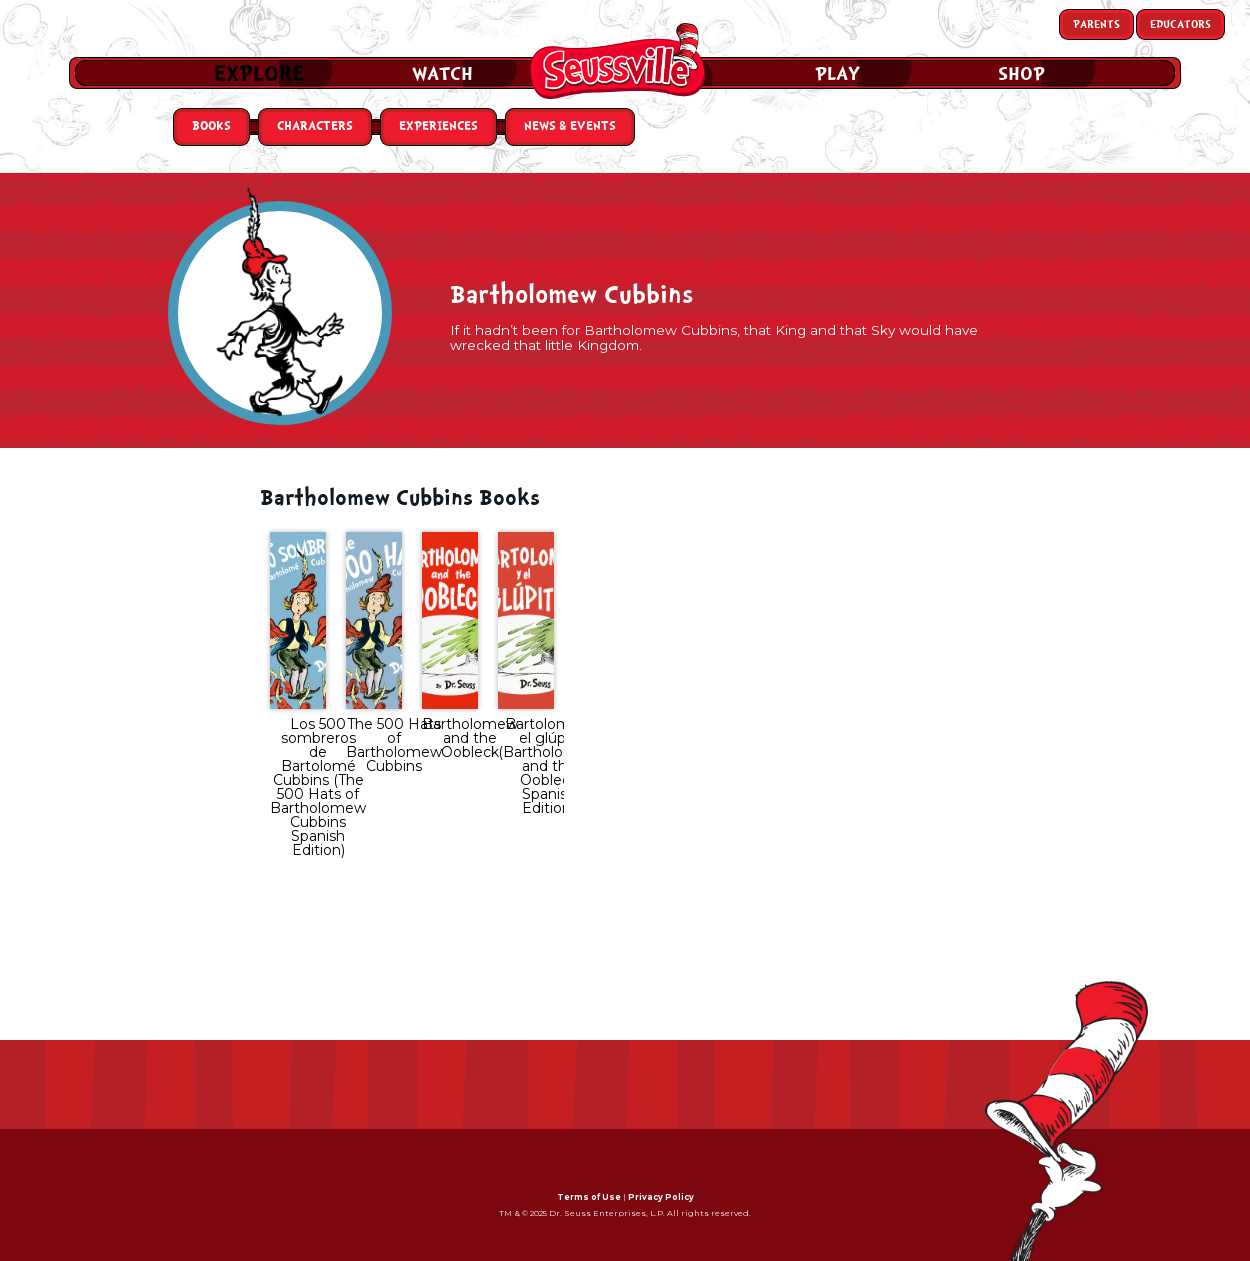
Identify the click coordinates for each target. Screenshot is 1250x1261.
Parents (1096, 24)
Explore (259, 74)
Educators (1180, 24)
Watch (442, 74)
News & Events (570, 126)
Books (211, 126)
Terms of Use (589, 1197)
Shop (1021, 74)
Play (837, 74)
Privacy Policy (661, 1197)
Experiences (438, 126)
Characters (315, 126)
